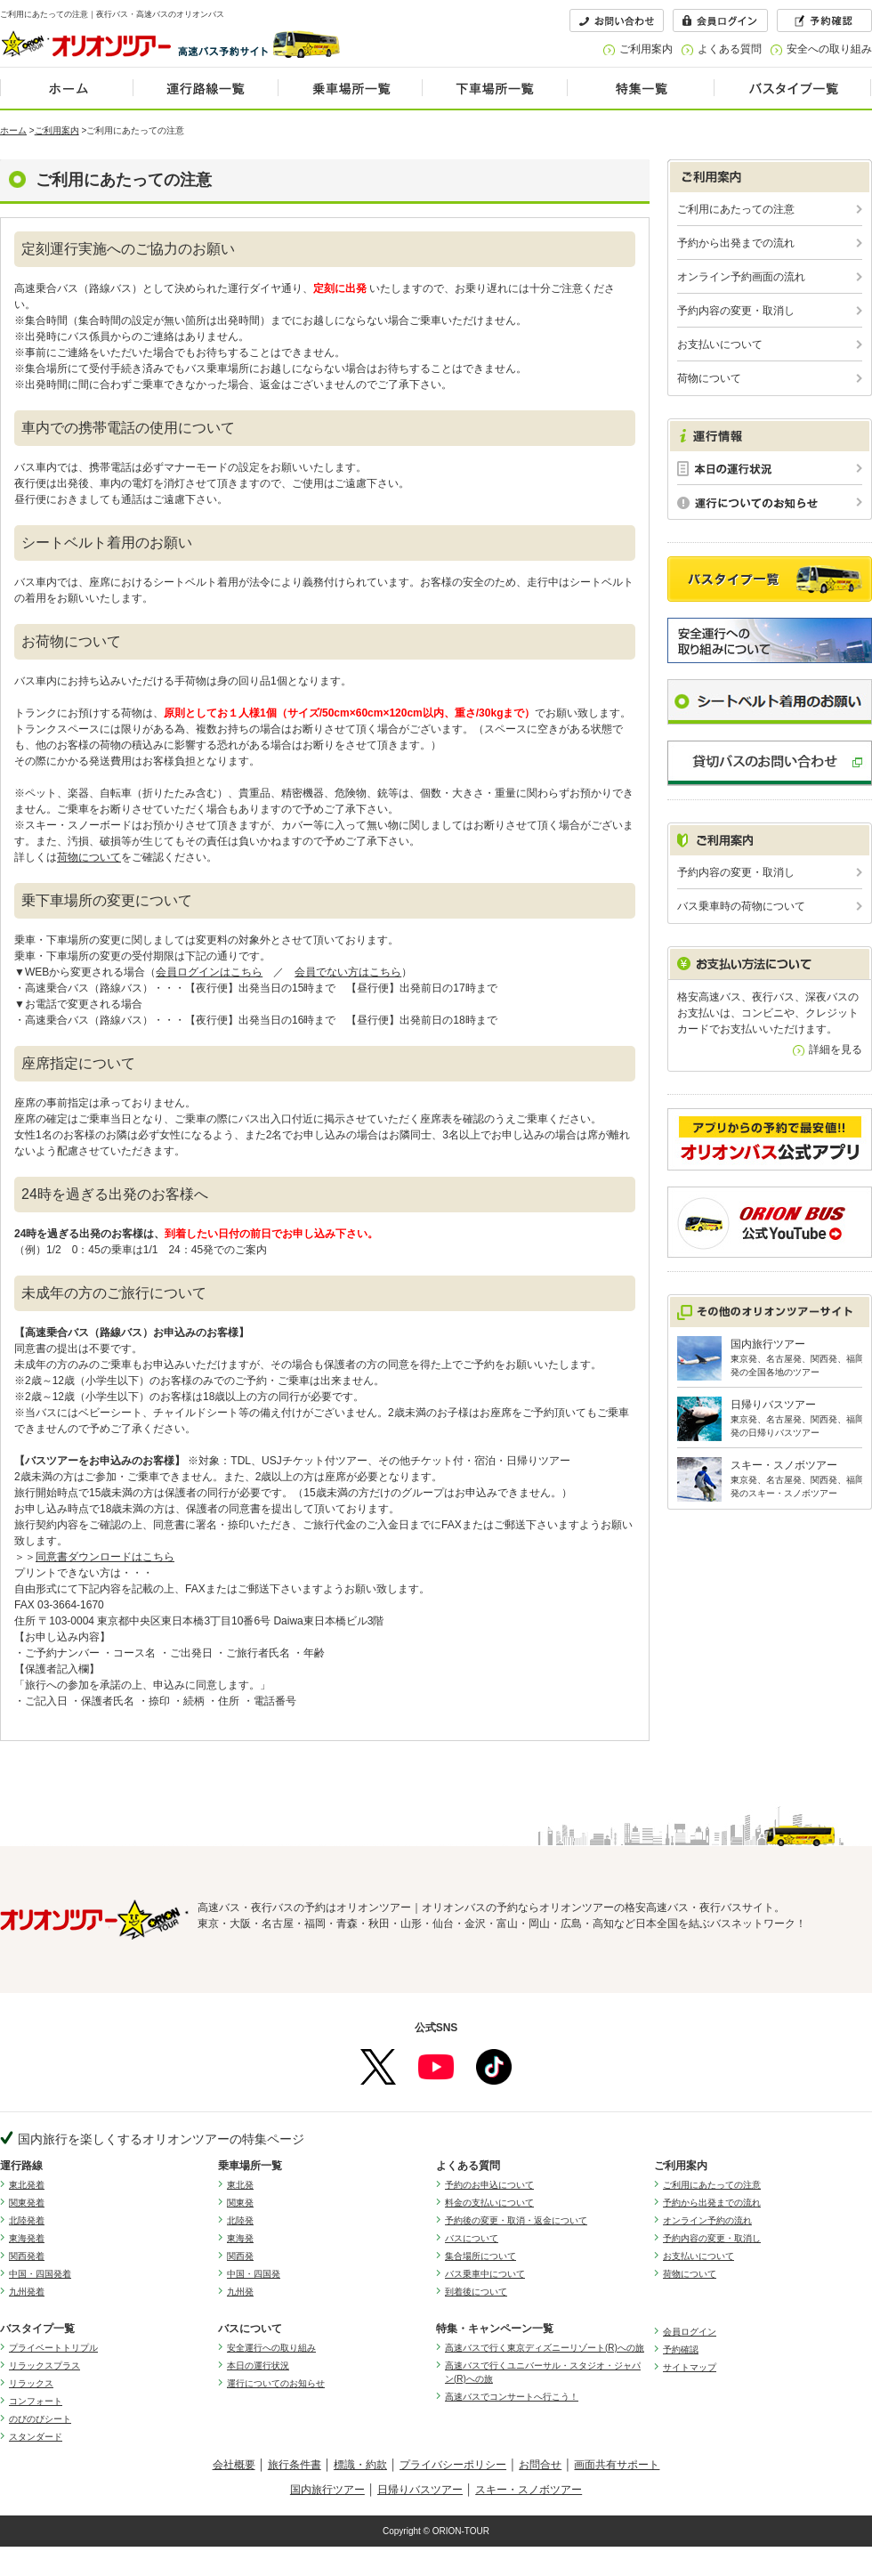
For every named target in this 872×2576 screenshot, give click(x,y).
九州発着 (26, 2292)
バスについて (471, 2238)
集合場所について (480, 2256)
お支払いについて (720, 344)
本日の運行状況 (258, 2365)
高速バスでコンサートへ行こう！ (511, 2397)
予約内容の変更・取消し (736, 310)
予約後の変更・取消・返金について (516, 2220)
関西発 (240, 2256)
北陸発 (240, 2220)
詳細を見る (835, 1049)
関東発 (240, 2202)
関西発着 (26, 2256)
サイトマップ (689, 2367)
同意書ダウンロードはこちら (105, 1557)
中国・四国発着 (40, 2274)
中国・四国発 (253, 2274)
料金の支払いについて (489, 2202)
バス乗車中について (485, 2274)
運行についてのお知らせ (276, 2383)
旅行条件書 (294, 2465)
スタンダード (35, 2437)
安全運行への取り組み (271, 2348)
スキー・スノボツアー (528, 2489)
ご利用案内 (646, 49)
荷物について (89, 857)
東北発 (240, 2185)
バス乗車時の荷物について (741, 906)
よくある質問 (730, 49)
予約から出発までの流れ (736, 243)
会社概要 (234, 2465)
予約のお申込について (489, 2185)
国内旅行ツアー (327, 2489)
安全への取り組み (829, 49)
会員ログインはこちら (209, 972)
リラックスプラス (44, 2365)
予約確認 (680, 2349)
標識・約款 (360, 2465)
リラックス (31, 2383)
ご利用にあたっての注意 (736, 209)
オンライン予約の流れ (707, 2220)
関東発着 (26, 2202)
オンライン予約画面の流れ (741, 277)
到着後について (476, 2292)
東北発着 (26, 2185)
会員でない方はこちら (348, 972)
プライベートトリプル (53, 2348)
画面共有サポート (616, 2465)
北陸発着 (26, 2220)
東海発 (240, 2238)
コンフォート (35, 2401)
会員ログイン (689, 2332)
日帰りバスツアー (420, 2489)
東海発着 (26, 2238)
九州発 (240, 2292)
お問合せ (540, 2465)
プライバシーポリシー (453, 2465)
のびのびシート (40, 2419)
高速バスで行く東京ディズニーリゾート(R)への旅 (544, 2348)
